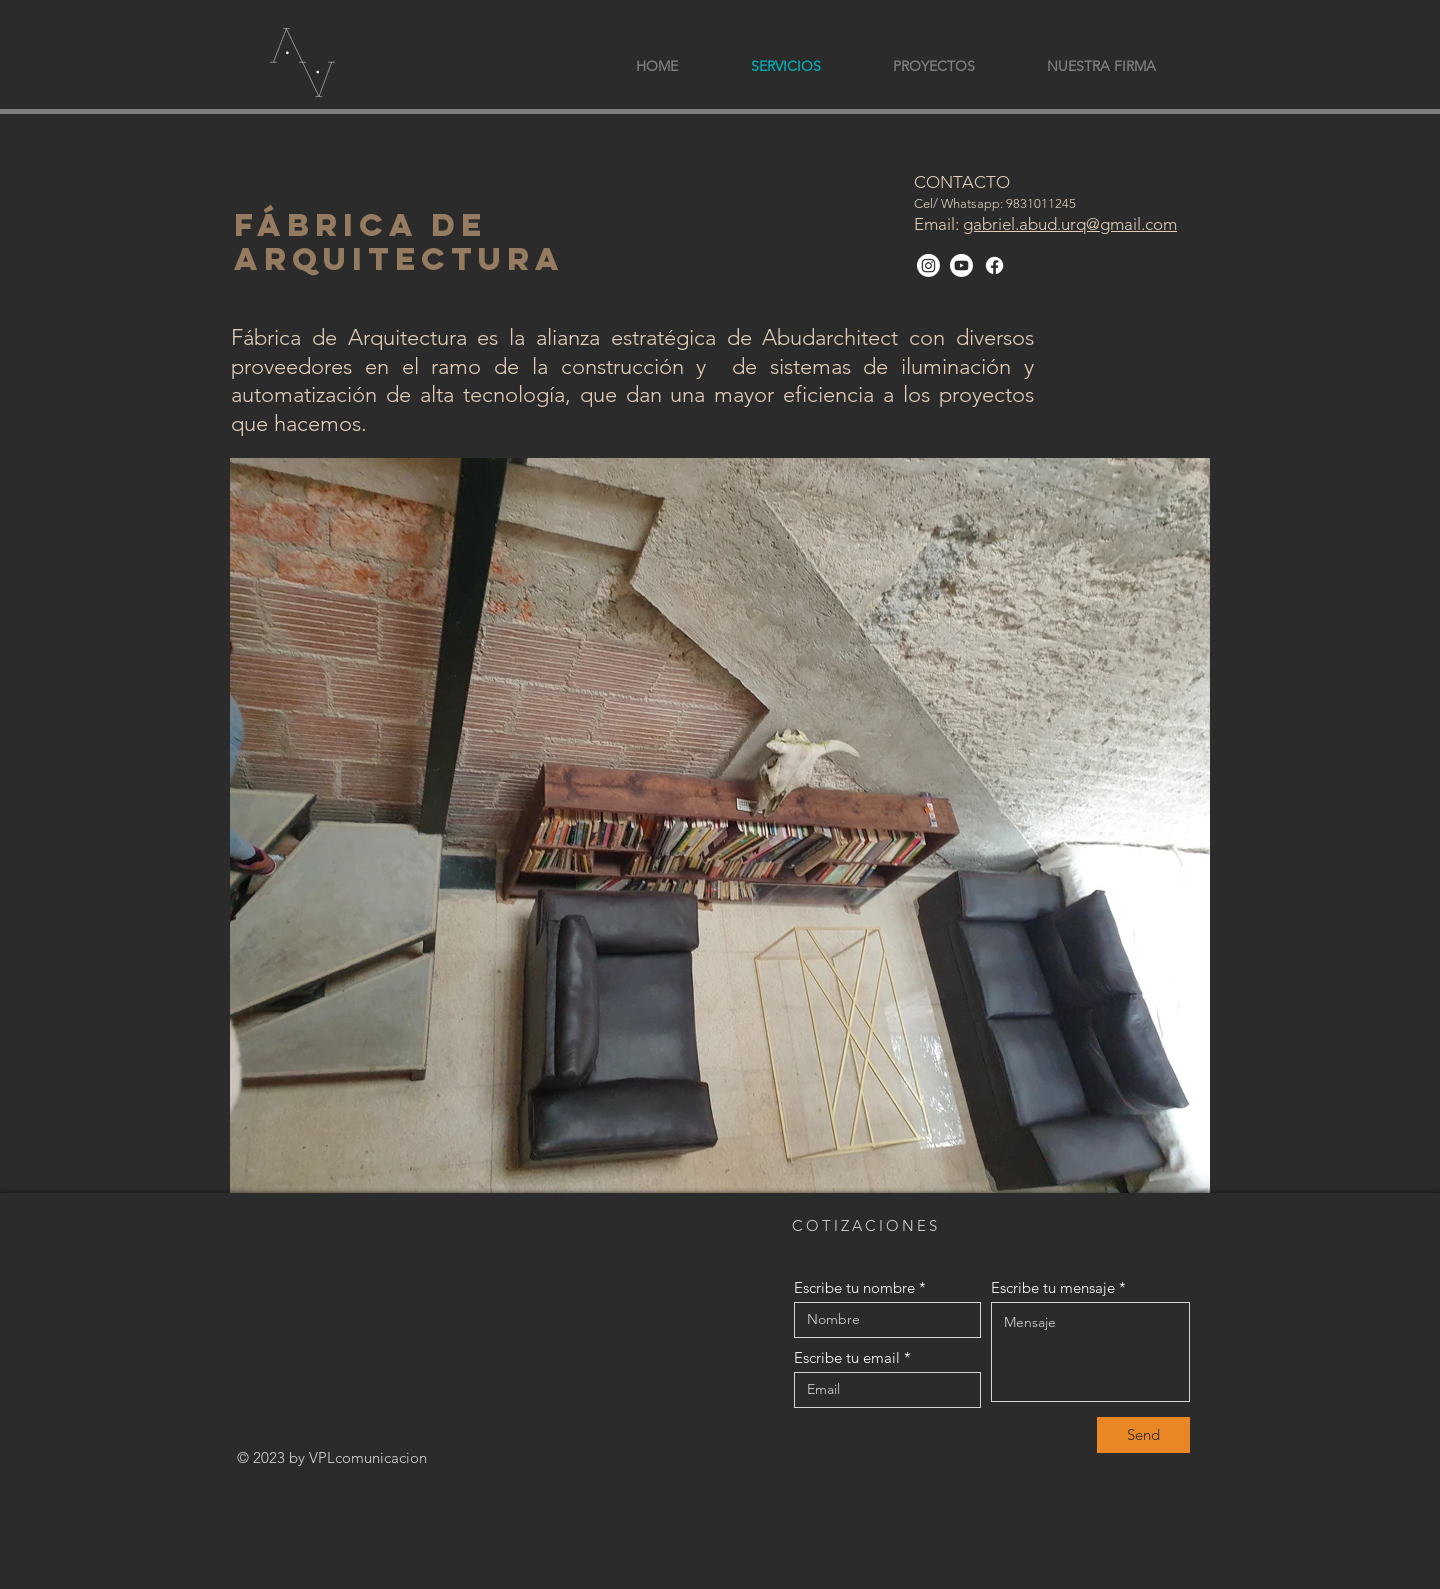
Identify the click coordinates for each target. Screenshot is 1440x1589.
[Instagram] (928, 265)
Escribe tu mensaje (1053, 1287)
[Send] (1143, 1435)
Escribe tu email (847, 1357)
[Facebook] (994, 265)
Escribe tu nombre (854, 1287)
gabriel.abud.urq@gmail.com (1070, 224)
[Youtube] (961, 265)
